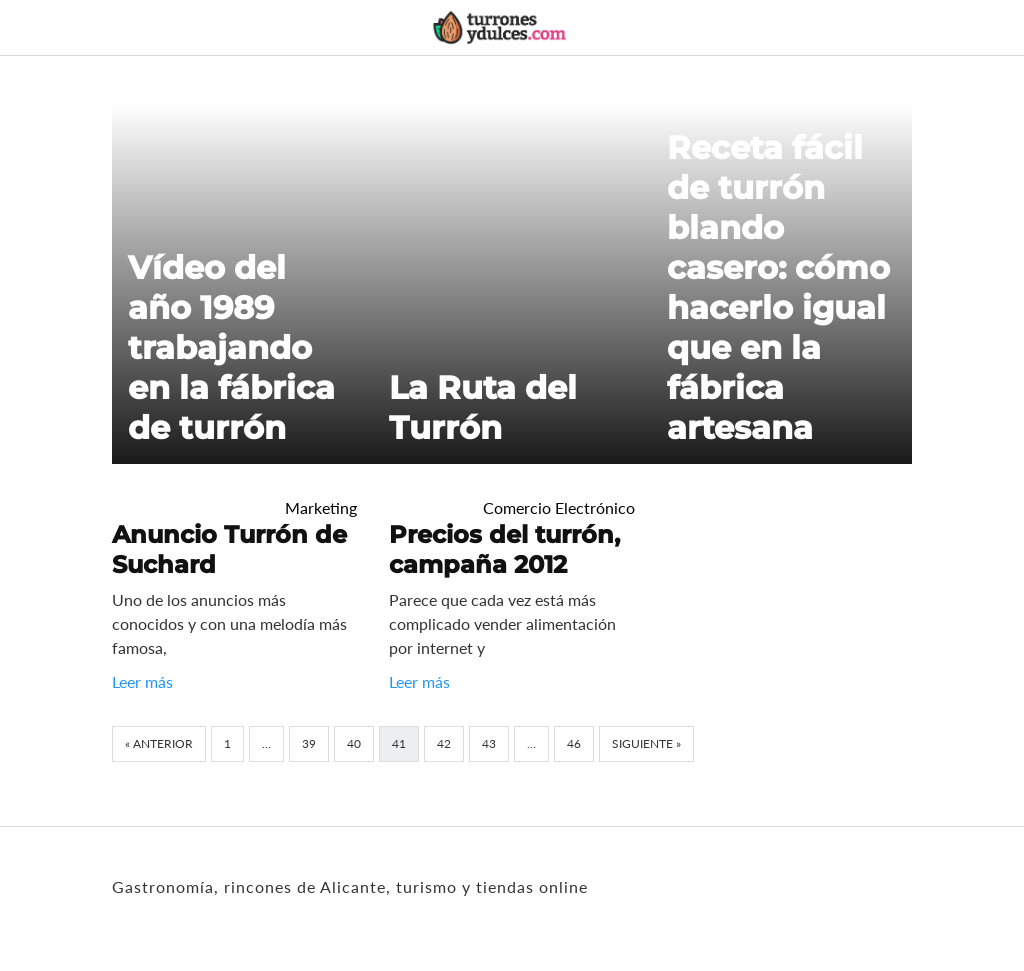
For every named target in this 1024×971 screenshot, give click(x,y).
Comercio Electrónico (559, 507)
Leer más (142, 681)
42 (444, 743)
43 (489, 743)
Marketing (321, 507)
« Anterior (159, 743)
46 (574, 743)
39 (309, 743)
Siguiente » (646, 743)
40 (354, 743)
